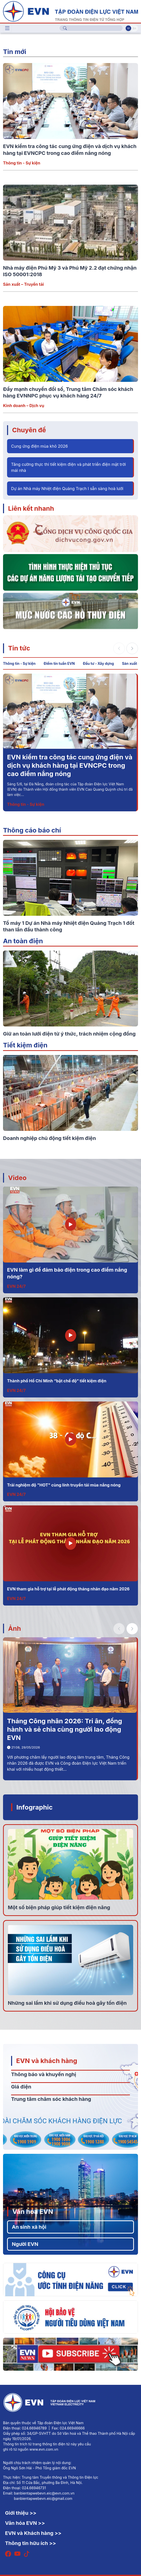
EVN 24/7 (16, 1286)
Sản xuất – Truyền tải (23, 284)
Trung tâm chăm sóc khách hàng (51, 2099)
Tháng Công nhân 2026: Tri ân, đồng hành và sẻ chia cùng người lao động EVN (64, 1729)
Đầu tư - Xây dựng (98, 663)
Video (17, 1178)
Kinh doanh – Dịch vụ (23, 405)
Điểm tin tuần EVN (59, 663)
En (134, 28)
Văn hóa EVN (32, 2211)
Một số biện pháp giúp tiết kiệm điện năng (59, 1907)
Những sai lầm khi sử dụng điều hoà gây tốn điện (67, 2003)
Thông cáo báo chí (32, 830)
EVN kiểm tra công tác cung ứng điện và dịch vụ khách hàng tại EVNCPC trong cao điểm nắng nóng (69, 765)
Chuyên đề (29, 430)
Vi (128, 28)
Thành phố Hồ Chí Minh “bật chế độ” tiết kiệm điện (56, 1380)
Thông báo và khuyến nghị (43, 2074)
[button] (132, 648)
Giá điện (21, 2087)
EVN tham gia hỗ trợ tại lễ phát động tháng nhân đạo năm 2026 (68, 1588)
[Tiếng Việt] (70, 10)
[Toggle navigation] (7, 28)
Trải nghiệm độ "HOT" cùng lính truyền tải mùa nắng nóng (64, 1484)
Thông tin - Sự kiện (21, 162)
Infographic (34, 1807)
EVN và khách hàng (46, 2061)
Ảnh (14, 1628)
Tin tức (19, 648)
